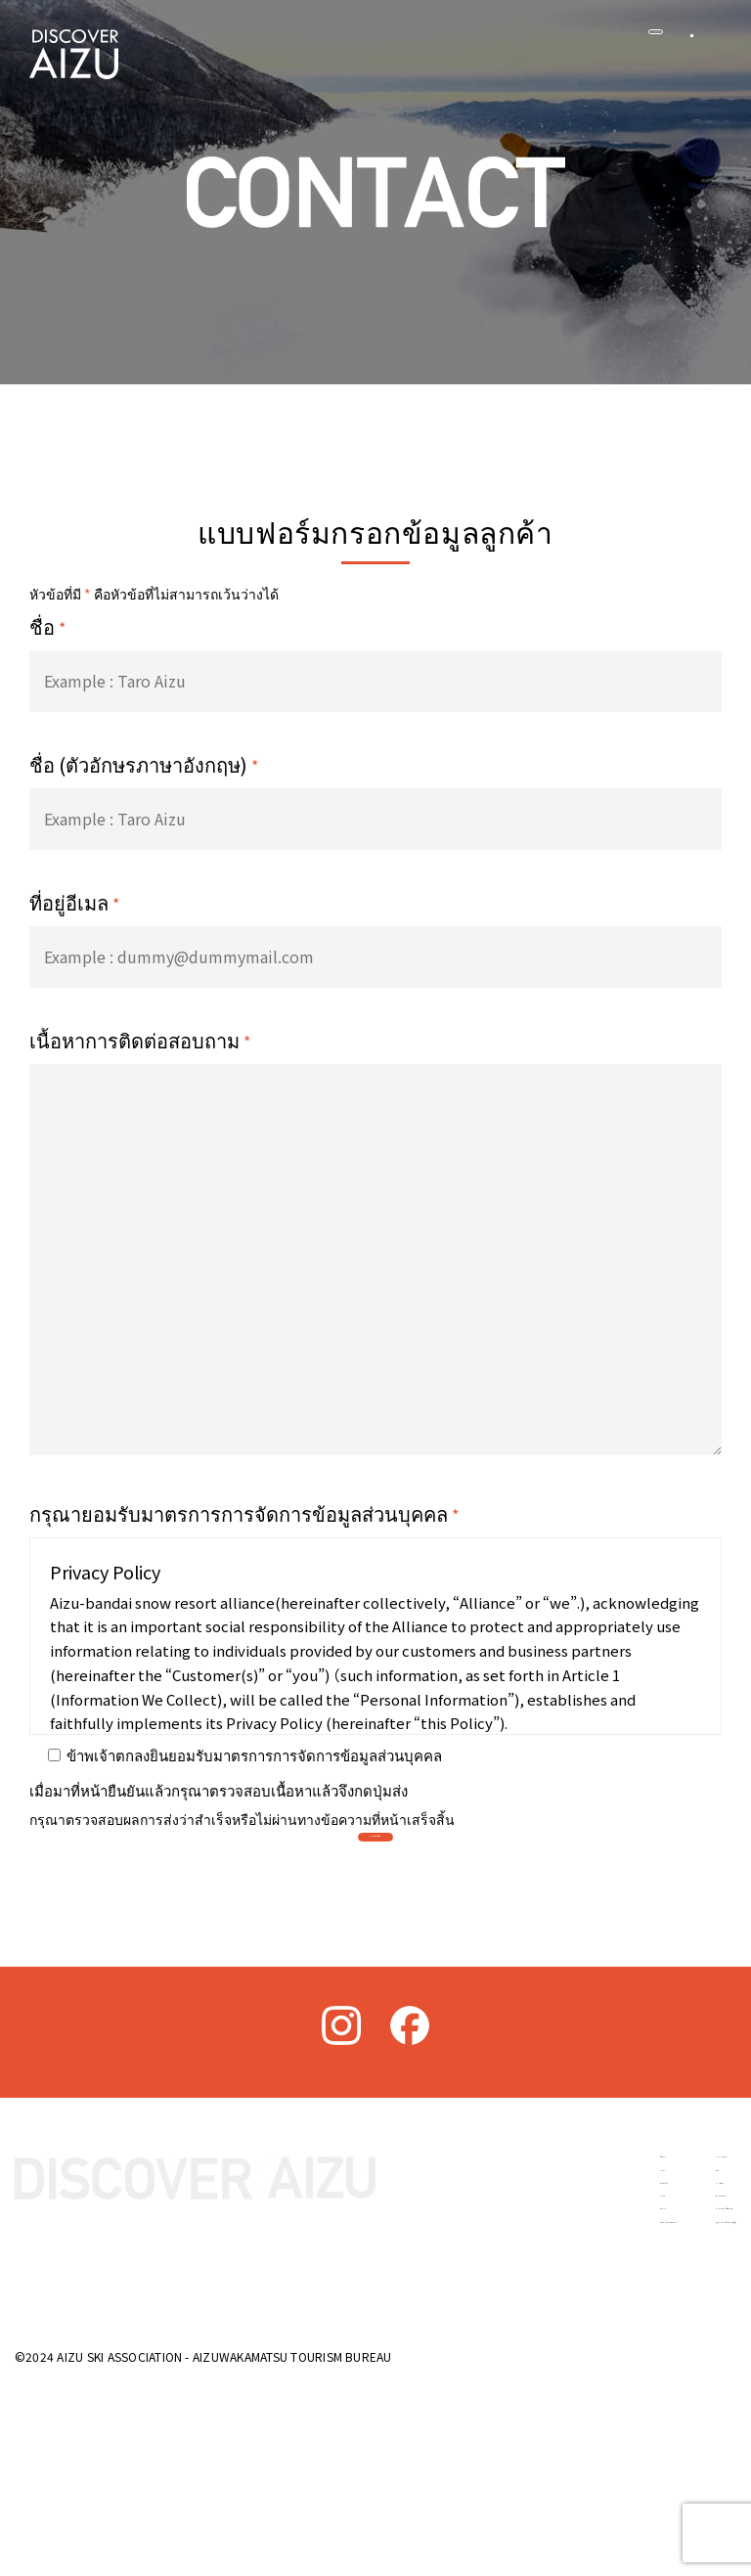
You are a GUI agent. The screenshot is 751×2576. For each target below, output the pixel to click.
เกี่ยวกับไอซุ (401, 2397)
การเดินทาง (592, 2397)
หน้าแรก (391, 2325)
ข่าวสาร (391, 2362)
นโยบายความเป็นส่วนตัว (632, 2467)
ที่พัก (568, 2362)
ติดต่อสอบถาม (598, 2432)
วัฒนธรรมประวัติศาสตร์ (440, 2503)
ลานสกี (387, 2432)
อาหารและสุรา (601, 2325)
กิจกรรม (390, 2467)
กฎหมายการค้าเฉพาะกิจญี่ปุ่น (645, 2503)
